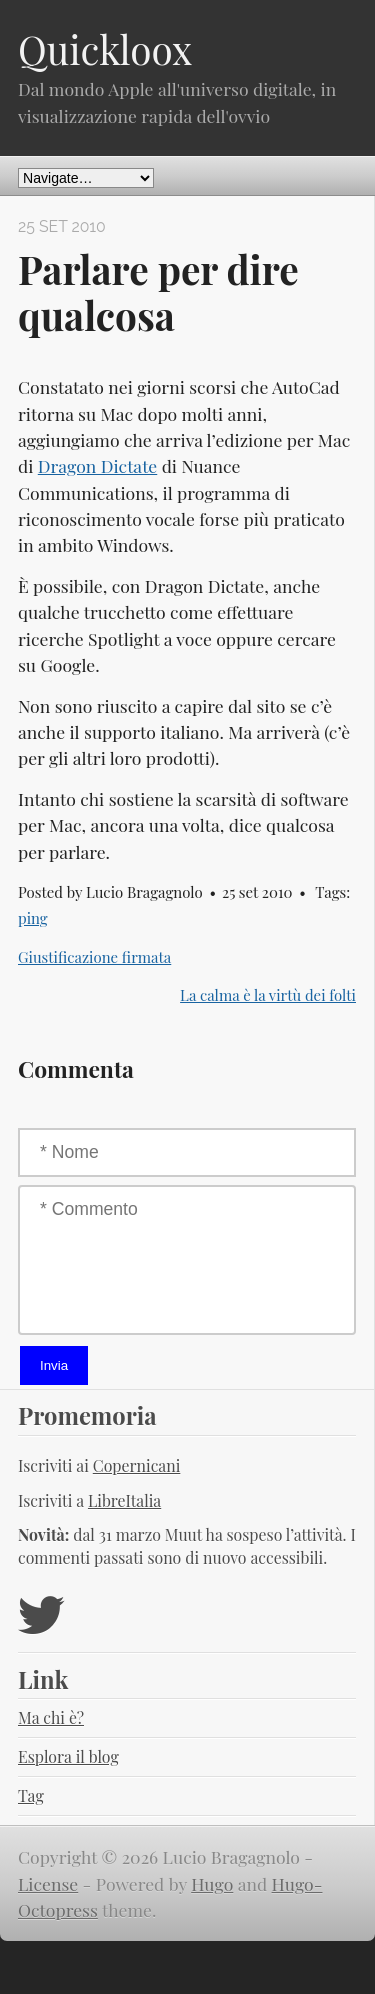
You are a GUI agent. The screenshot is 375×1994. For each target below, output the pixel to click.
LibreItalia (124, 1500)
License (48, 1883)
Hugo (212, 1883)
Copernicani (137, 1465)
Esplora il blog (68, 1756)
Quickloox (105, 49)
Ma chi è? (51, 1717)
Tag (31, 1795)
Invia (54, 1365)
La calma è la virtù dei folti (268, 995)
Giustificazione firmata (94, 957)
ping (33, 918)
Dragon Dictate (98, 465)
